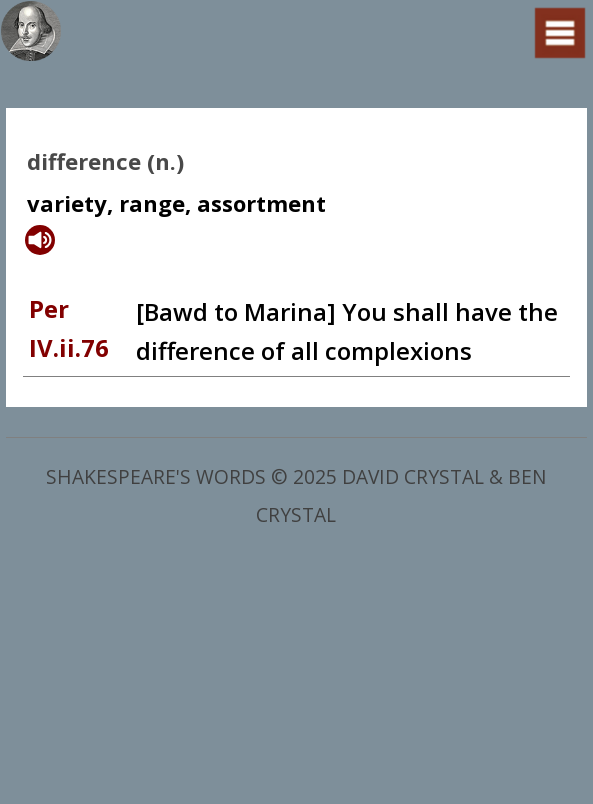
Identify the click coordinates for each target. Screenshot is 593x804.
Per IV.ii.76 (69, 327)
